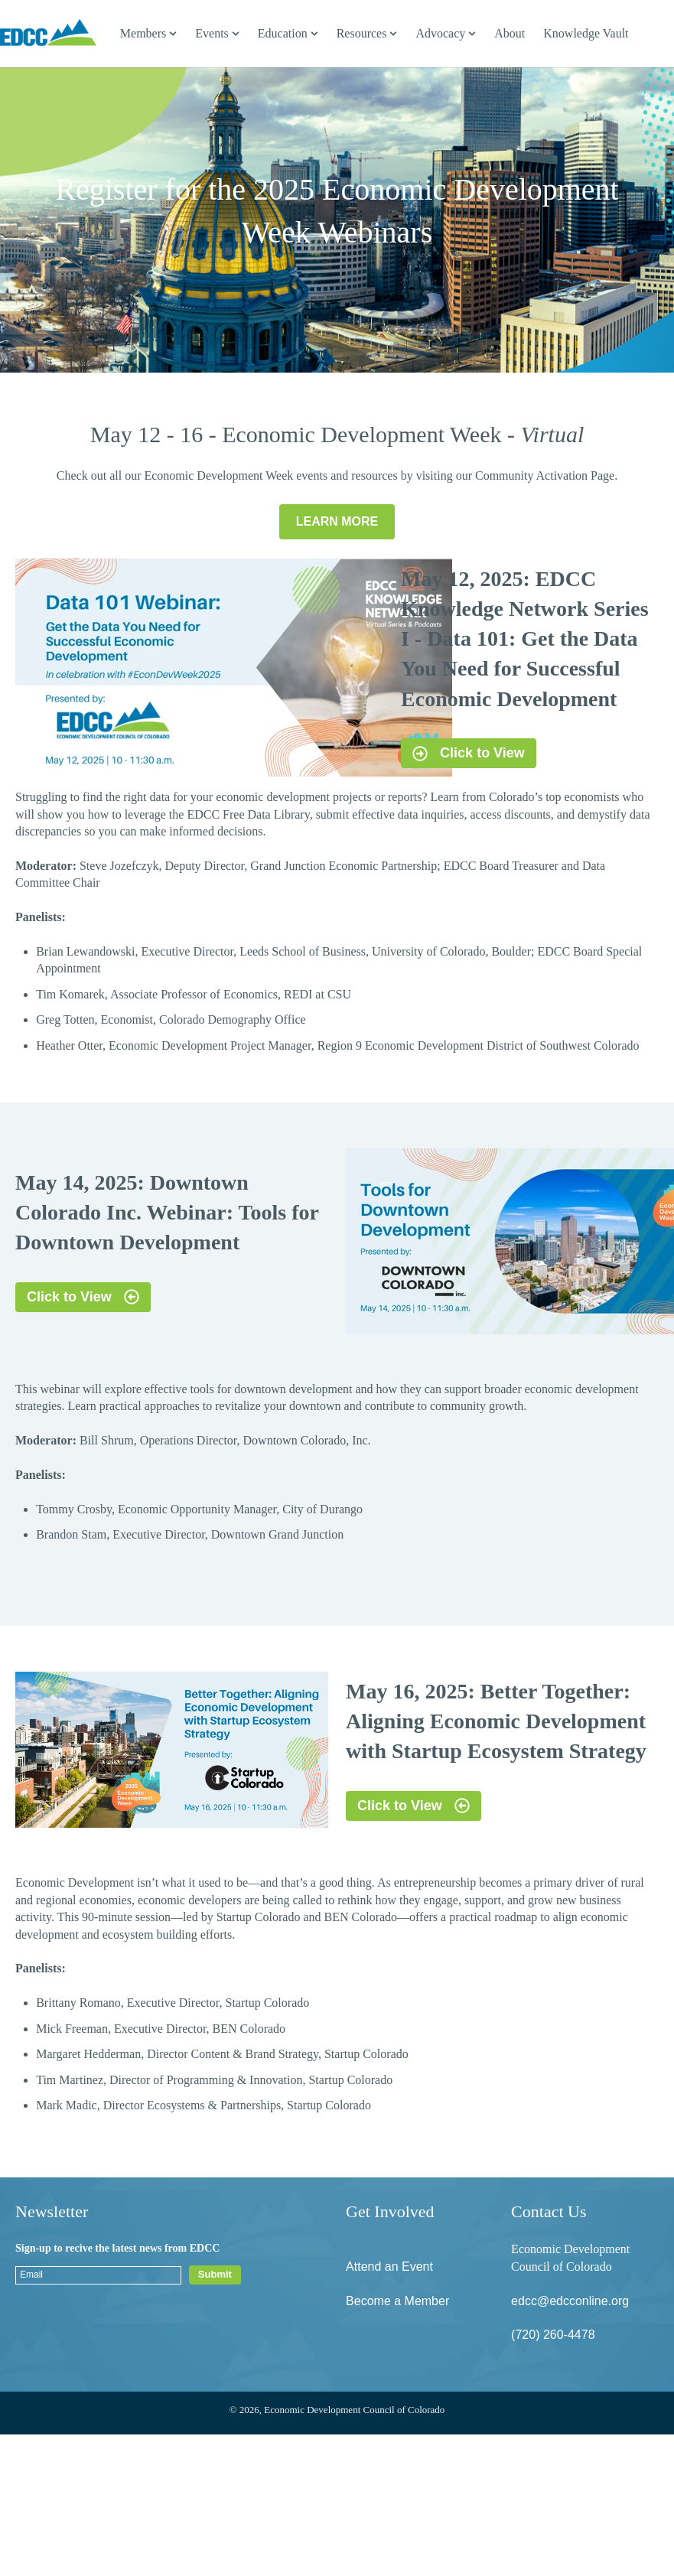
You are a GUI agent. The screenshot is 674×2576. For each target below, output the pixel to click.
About (509, 33)
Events (212, 33)
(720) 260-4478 (552, 2334)
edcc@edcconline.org (570, 2300)
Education (283, 33)
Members (143, 33)
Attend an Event (389, 2266)
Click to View (468, 753)
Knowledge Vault (585, 33)
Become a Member (397, 2300)
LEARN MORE (337, 521)
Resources (362, 33)
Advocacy (440, 33)
